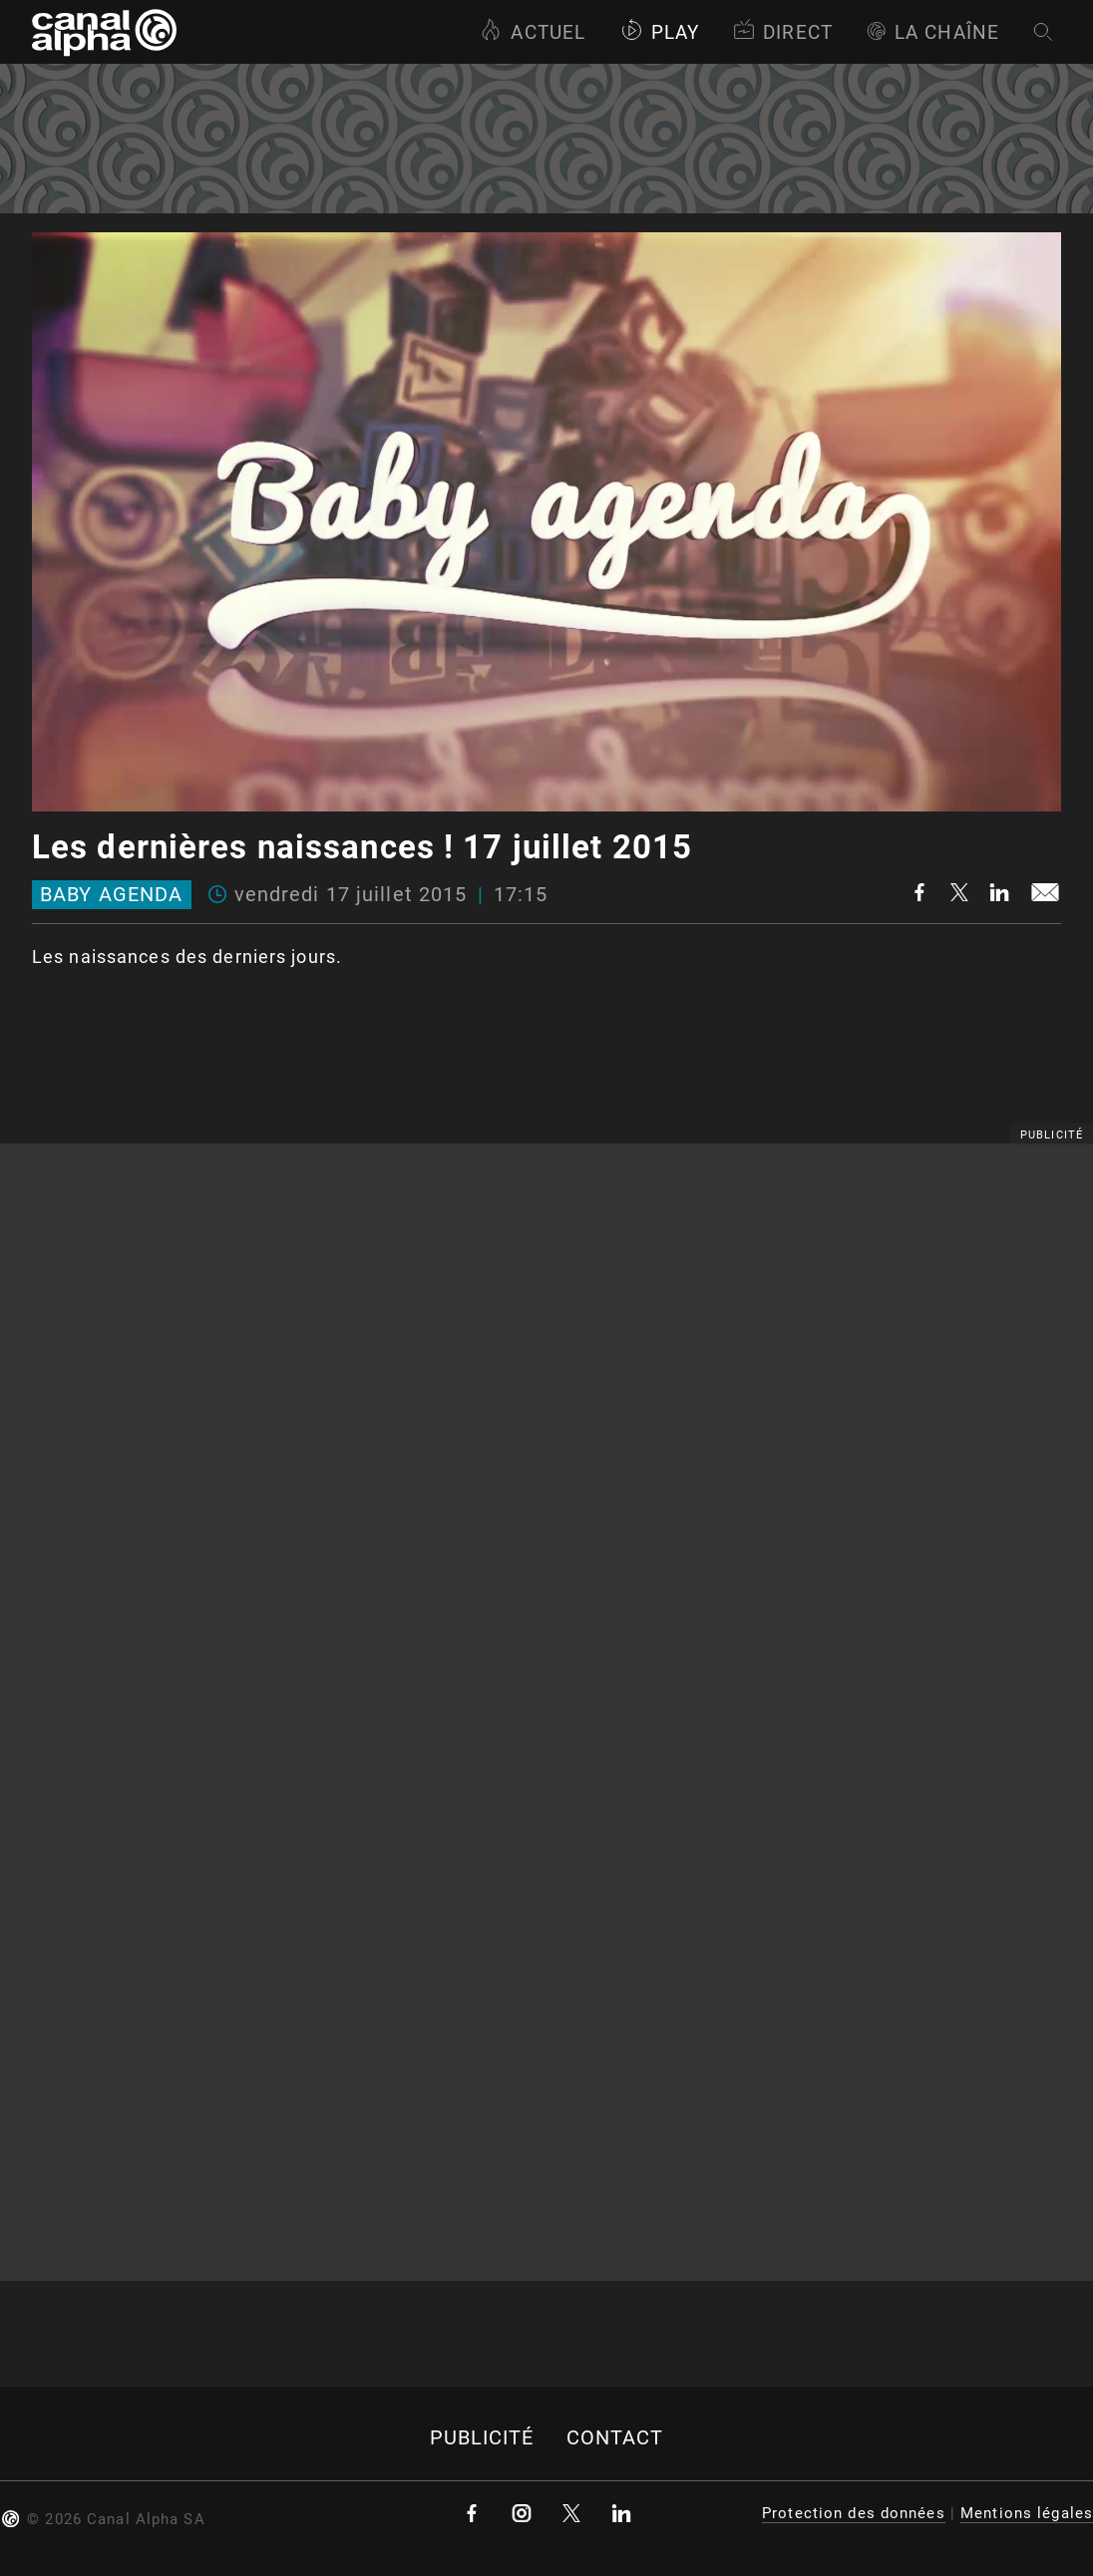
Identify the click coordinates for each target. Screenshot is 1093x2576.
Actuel (532, 32)
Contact (615, 2437)
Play (659, 32)
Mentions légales (1026, 2513)
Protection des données (853, 2513)
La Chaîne (933, 32)
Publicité (482, 2437)
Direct (783, 32)
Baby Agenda (111, 895)
